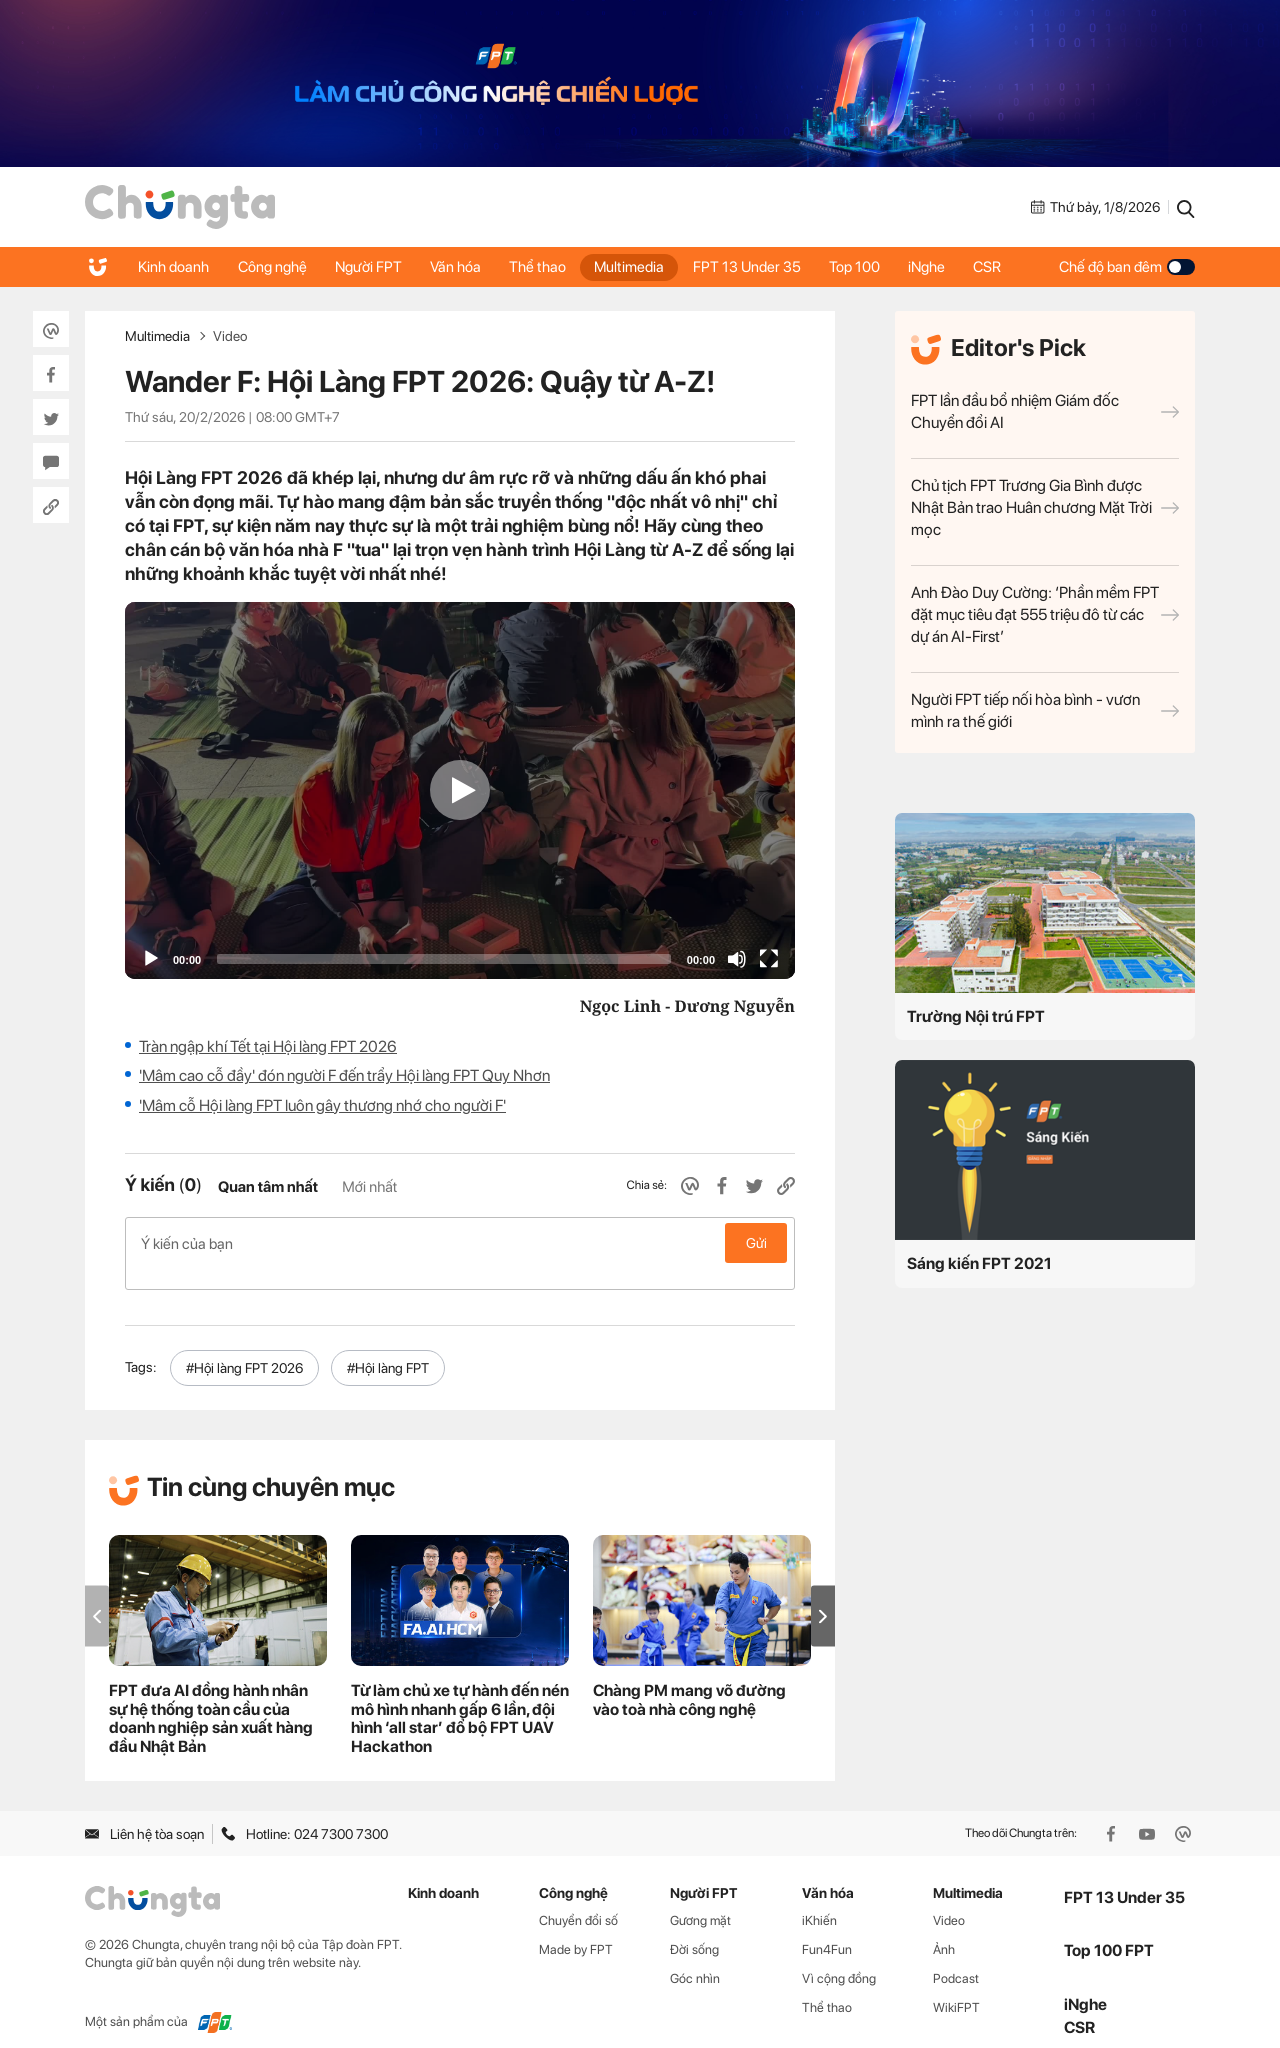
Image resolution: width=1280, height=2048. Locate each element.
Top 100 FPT (1109, 1929)
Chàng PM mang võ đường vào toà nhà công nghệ (689, 1678)
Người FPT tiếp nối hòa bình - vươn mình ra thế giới (1045, 710)
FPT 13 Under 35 (758, 267)
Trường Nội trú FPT (976, 1016)
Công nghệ (274, 267)
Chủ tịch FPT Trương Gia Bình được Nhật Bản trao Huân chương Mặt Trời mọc (1045, 507)
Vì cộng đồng (839, 1956)
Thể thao (545, 267)
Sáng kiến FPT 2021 (979, 1263)
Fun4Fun (827, 1928)
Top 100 (867, 267)
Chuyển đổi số (578, 1899)
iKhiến (819, 1899)
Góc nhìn (695, 1956)
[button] (823, 1594)
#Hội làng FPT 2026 (244, 1347)
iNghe (941, 267)
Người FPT (372, 267)
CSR (1004, 267)
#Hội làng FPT (388, 1347)
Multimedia (639, 267)
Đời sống (694, 1928)
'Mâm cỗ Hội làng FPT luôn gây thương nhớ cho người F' (322, 1105)
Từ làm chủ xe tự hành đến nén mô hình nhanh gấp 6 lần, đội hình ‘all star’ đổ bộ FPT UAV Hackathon (460, 1697)
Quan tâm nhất (268, 1187)
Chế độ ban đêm (1127, 267)
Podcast (956, 1956)
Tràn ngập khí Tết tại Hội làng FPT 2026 (268, 1046)
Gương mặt (700, 1899)
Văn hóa (461, 267)
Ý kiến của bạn (460, 1243)
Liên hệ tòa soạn (144, 1812)
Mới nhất (369, 1187)
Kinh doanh (174, 267)
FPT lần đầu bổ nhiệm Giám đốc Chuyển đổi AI (1045, 411)
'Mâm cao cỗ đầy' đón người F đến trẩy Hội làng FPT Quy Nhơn (344, 1075)
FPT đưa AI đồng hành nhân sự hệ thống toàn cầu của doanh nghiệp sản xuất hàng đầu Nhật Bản (211, 1697)
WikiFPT (956, 1985)
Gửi (756, 1243)
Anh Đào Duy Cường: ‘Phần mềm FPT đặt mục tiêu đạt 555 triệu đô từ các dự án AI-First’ (1045, 614)
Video (230, 336)
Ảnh (944, 1928)
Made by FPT (576, 1928)
